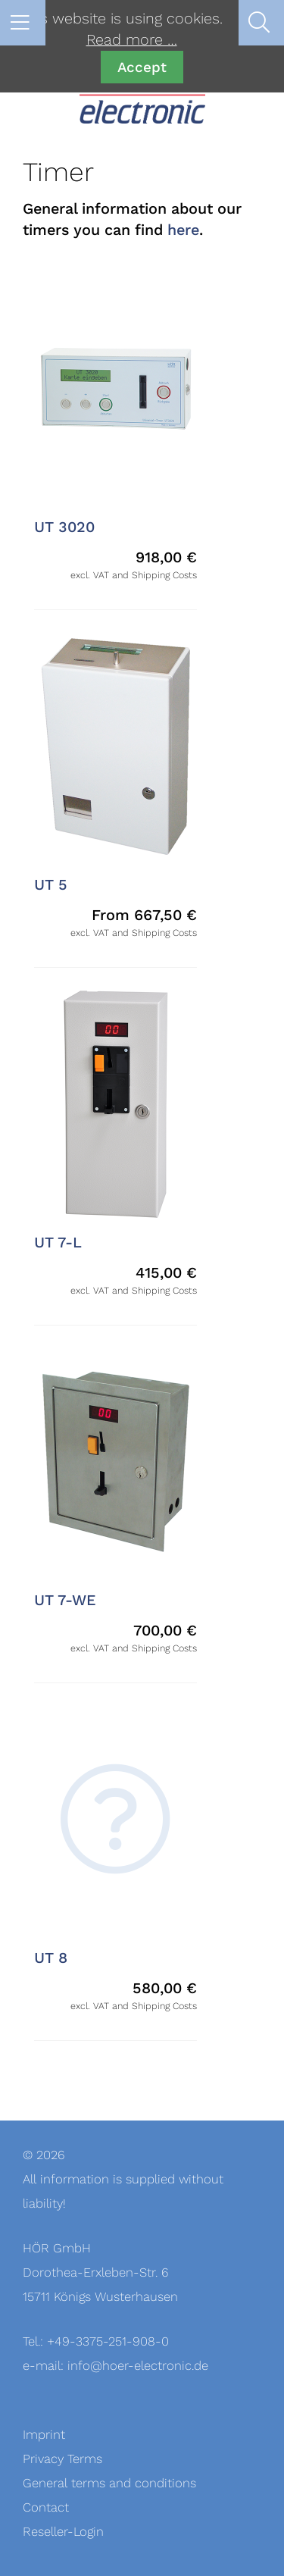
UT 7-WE (65, 1600)
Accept (142, 67)
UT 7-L (58, 1243)
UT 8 (50, 1958)
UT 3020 (64, 527)
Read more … (131, 40)
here (183, 230)
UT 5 (50, 885)
